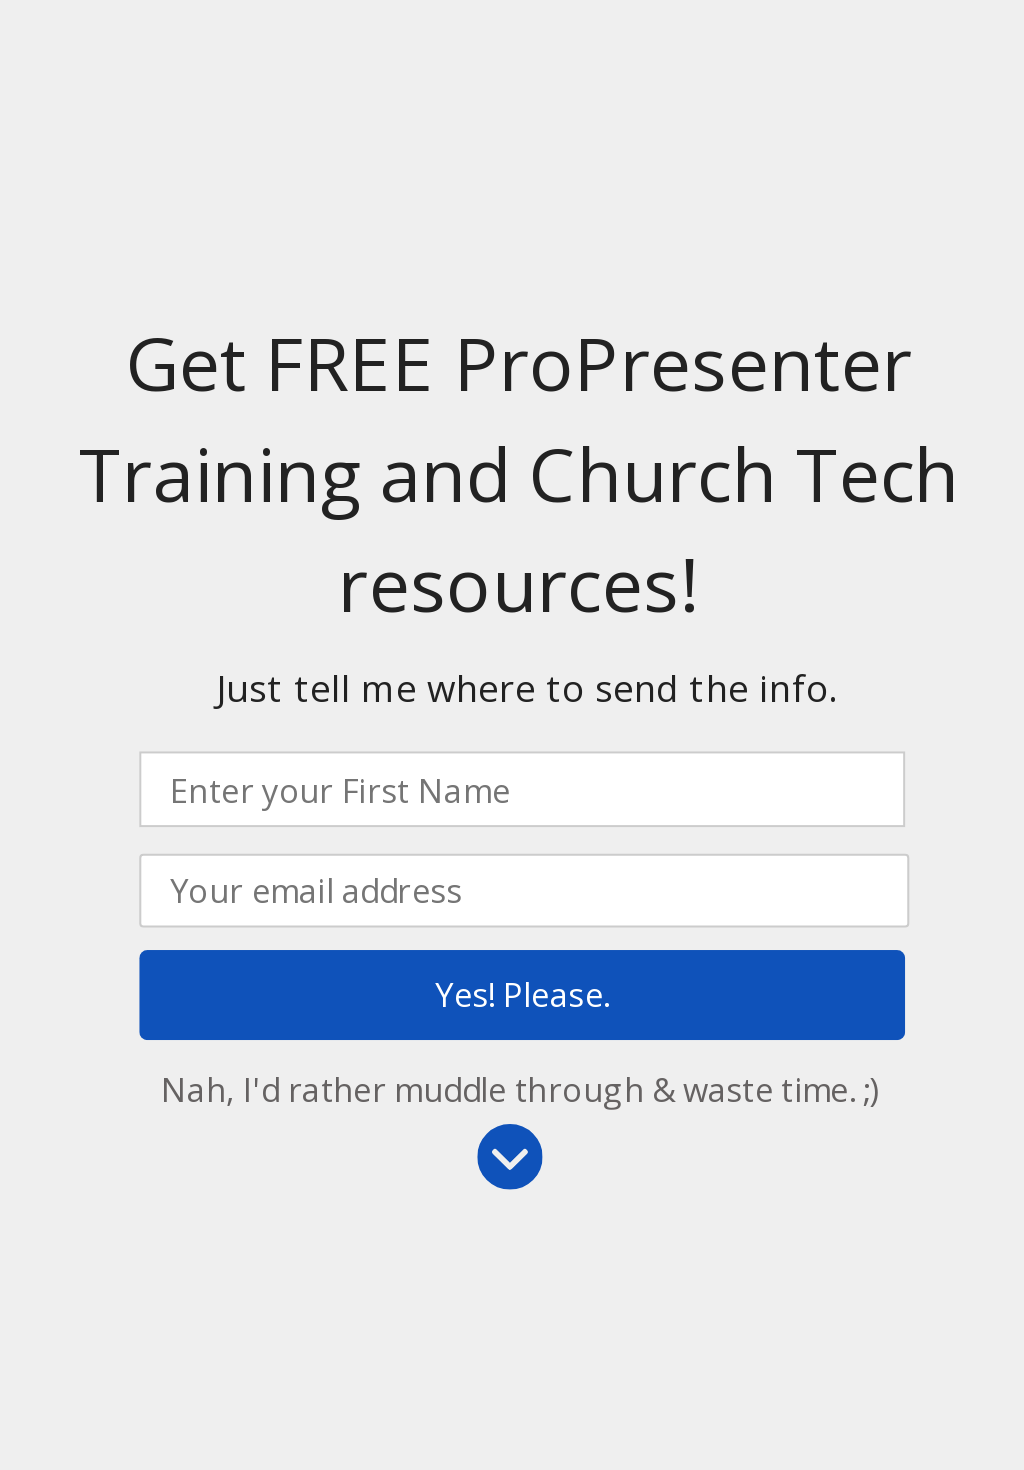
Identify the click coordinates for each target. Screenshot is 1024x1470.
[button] (526, 689)
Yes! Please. (522, 995)
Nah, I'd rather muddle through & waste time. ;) (520, 1088)
